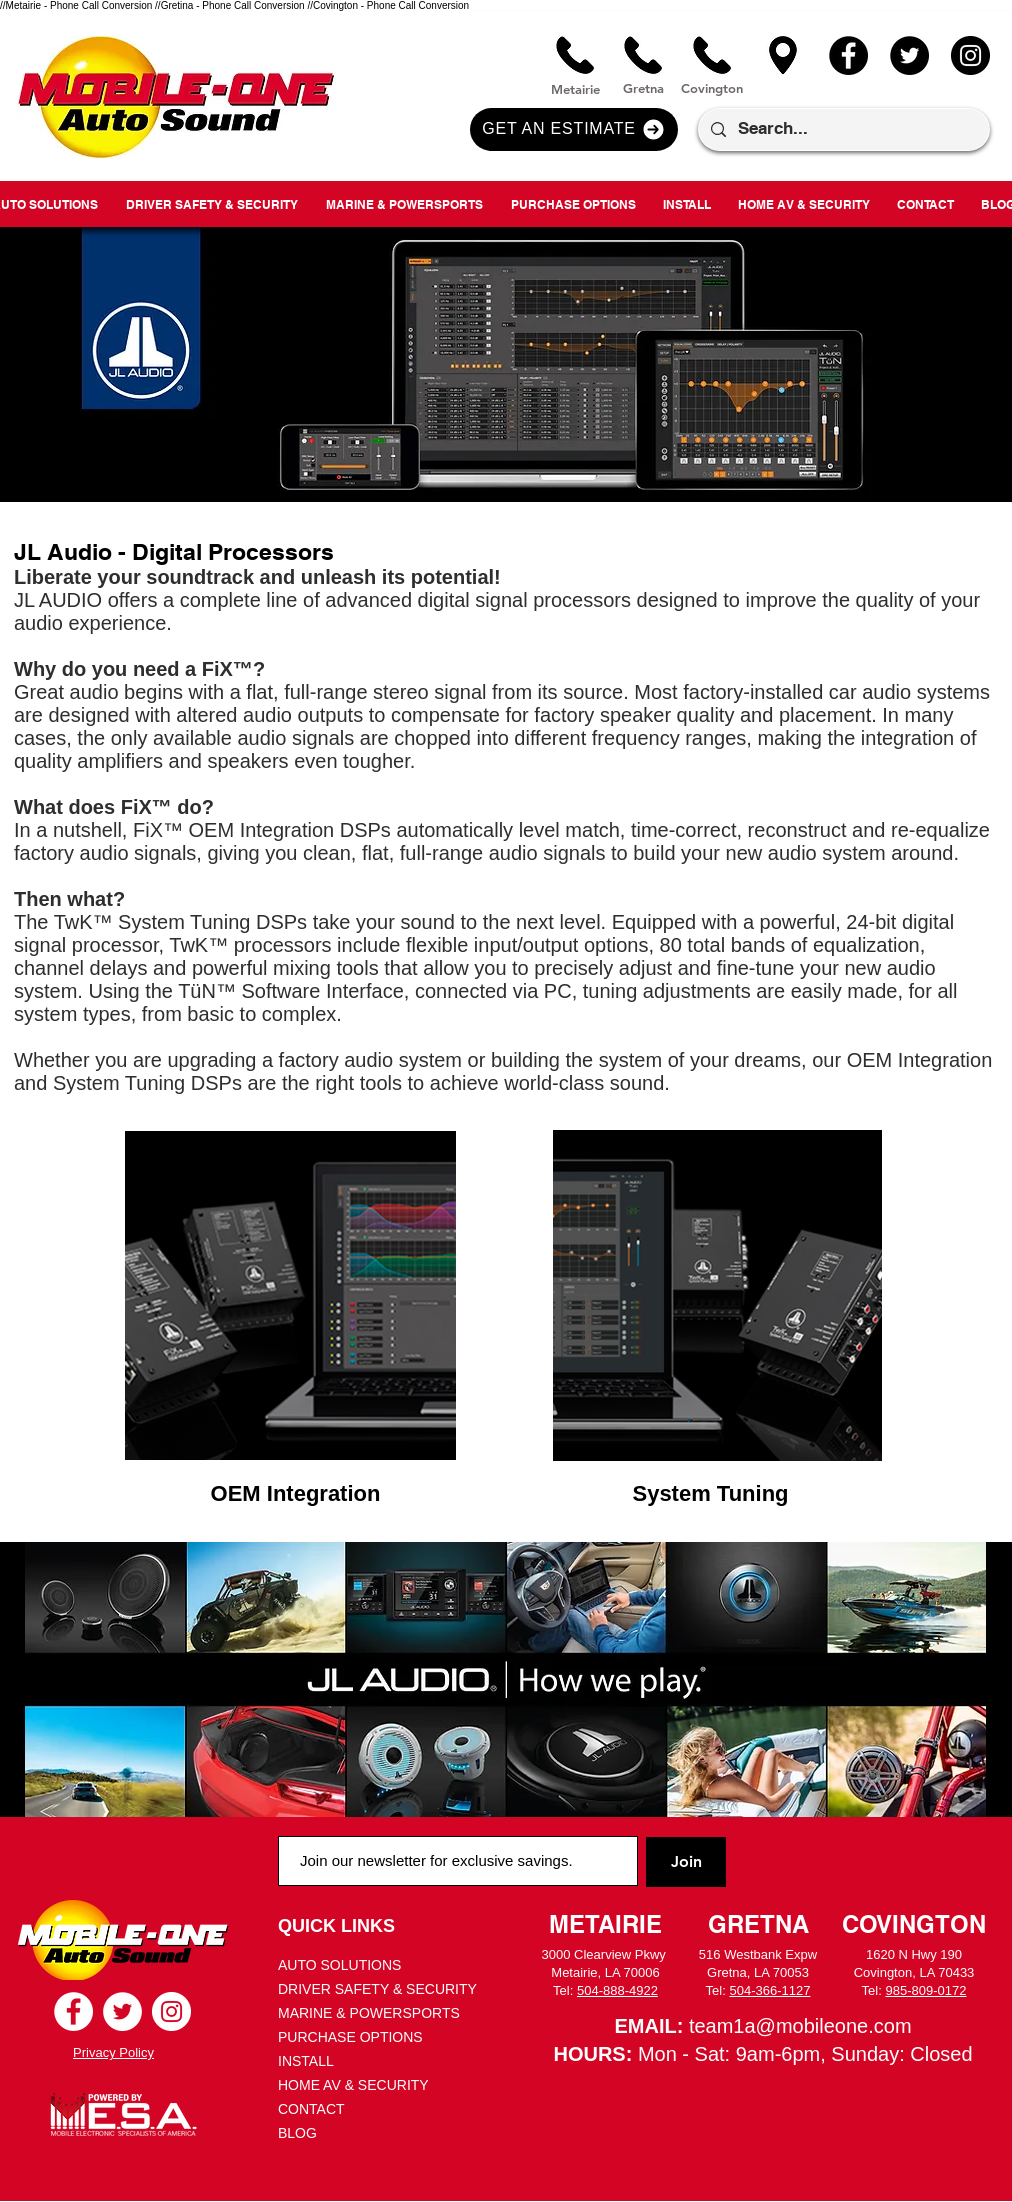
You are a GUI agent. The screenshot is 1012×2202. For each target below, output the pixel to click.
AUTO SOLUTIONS (339, 1965)
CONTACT (311, 2109)
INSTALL (306, 2061)
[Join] (686, 1862)
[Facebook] (848, 55)
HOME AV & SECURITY (353, 2085)
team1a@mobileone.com (800, 2026)
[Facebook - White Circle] (73, 2011)
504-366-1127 (769, 1990)
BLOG (297, 2133)
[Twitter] (909, 55)
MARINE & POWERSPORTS (369, 2013)
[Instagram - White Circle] (171, 2011)
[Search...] (842, 129)
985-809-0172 (925, 1990)
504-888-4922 (617, 1990)
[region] (290, 1296)
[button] (574, 129)
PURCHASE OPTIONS (350, 2037)
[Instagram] (970, 55)
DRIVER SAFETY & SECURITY (377, 1989)
